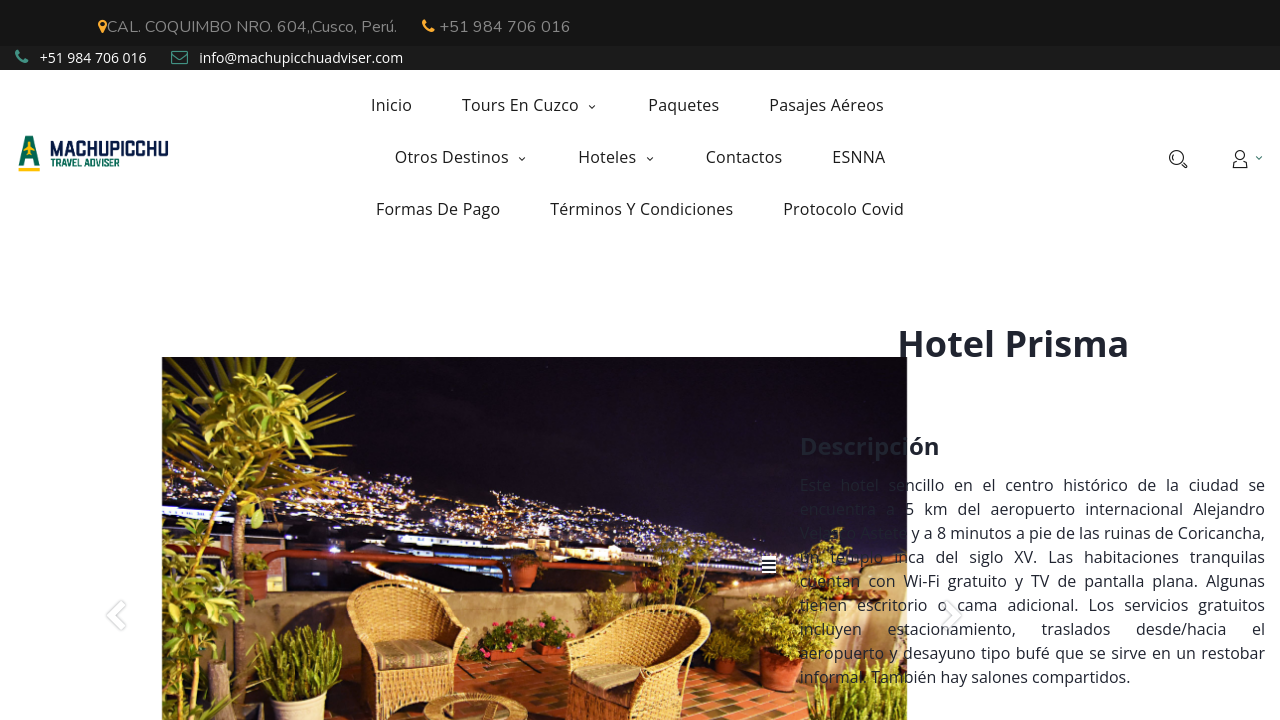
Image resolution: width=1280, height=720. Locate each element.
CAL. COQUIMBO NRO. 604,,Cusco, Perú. (247, 27)
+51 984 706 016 (496, 27)
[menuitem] (404, 105)
